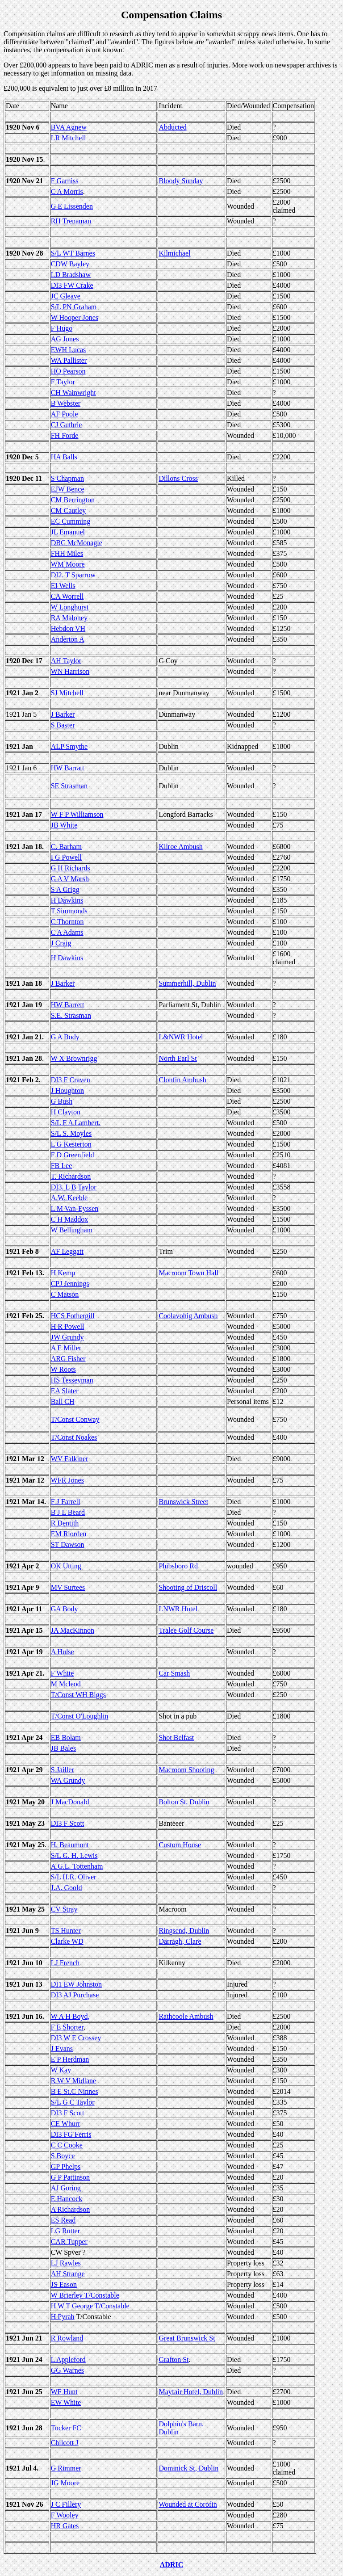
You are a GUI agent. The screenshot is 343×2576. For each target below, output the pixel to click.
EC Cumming (70, 521)
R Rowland (67, 2338)
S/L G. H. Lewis (74, 1855)
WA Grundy (68, 1780)
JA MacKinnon (72, 1630)
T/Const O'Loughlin (80, 1716)
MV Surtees (68, 1587)
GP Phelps (66, 2166)
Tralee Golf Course (186, 1630)
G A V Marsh (70, 878)
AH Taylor (66, 660)
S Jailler (62, 1769)
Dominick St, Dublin (188, 2468)
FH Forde (65, 435)
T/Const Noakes (74, 1437)
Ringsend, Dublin (184, 1930)
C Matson (65, 1294)
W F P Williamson (77, 814)
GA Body (64, 1609)
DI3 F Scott (67, 1823)
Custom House (180, 1845)
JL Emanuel (68, 532)
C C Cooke (67, 2145)
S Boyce (63, 2156)
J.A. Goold (66, 1887)
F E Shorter (67, 2027)
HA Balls (64, 457)
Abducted (172, 127)
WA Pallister (69, 360)
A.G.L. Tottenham (77, 1866)
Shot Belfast (176, 1737)
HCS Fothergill (73, 1316)
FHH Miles (67, 553)
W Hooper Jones (74, 317)
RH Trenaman (71, 221)
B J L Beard (68, 1512)
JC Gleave (65, 296)
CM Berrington (73, 500)
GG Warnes (67, 2370)
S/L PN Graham (74, 307)
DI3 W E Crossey (76, 2038)
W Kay (61, 2070)
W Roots (63, 1369)
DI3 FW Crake (72, 285)
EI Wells (63, 585)
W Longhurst (70, 607)
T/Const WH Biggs (78, 1694)
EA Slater (65, 1391)
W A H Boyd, (70, 2016)
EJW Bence (67, 489)
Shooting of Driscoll (188, 1587)
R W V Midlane (73, 2080)
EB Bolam (66, 1737)
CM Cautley (68, 510)
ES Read (63, 2220)
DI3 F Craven (70, 1080)
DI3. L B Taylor (73, 1187)
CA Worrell (67, 596)
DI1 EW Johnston (76, 1984)
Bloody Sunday (181, 181)
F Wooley (65, 2515)
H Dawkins (67, 900)
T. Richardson (71, 1176)
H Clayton (65, 1112)
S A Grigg (65, 889)
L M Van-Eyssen (75, 1208)
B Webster (65, 403)
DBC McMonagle (76, 542)
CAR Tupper (69, 2241)
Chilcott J (65, 2442)
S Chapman (67, 478)
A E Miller (66, 1348)
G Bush (61, 1101)
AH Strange (68, 2274)
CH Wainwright (73, 392)
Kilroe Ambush (180, 846)
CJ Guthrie (66, 425)
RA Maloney (69, 618)
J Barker (63, 714)
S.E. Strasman (71, 1015)
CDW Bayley (70, 264)
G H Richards (70, 868)
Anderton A (67, 639)
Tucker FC (66, 2428)
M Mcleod (66, 1684)
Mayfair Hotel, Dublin (191, 2391)
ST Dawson (67, 1544)
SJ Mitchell (67, 693)
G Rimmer (66, 2468)
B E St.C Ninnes (74, 2091)
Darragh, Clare (180, 1941)
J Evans (62, 2048)
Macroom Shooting (186, 1769)
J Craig (61, 943)
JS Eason (64, 2284)
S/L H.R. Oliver (73, 1877)
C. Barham (66, 846)
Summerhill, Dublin (187, 983)
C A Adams (67, 932)
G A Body (65, 1037)
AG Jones (65, 339)
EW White (66, 2402)
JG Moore (65, 2483)
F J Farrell (65, 1501)
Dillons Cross (178, 478)
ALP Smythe (69, 746)
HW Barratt (67, 768)
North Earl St (178, 1058)
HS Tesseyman (72, 1380)
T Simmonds (69, 911)
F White (62, 1673)
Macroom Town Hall (188, 1273)
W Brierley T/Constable (85, 2295)
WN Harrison (70, 671)
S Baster (63, 725)
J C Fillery (66, 2504)
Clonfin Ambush (182, 1080)
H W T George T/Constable (90, 2306)
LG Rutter (65, 2231)
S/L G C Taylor (73, 2102)
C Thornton (67, 921)
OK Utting (66, 1566)
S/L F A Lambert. (75, 1122)
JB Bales (63, 1748)
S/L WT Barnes (73, 253)
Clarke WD (67, 1941)
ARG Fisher (68, 1358)
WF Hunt (64, 2391)
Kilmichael (174, 253)
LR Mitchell (68, 138)
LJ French (65, 1963)
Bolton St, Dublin (184, 1802)
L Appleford (68, 2359)
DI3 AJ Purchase (75, 1995)
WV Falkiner (69, 1458)
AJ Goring (66, 2188)
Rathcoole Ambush (186, 2016)
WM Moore (68, 564)
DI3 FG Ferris (71, 2134)
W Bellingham (71, 1230)
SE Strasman (69, 786)
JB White (64, 825)
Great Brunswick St (187, 2338)
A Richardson (70, 2209)
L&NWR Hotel (181, 1037)
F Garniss (65, 181)
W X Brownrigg (74, 1058)
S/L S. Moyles (71, 1133)
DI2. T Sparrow (73, 575)
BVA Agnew (69, 127)
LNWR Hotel (178, 1609)
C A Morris (67, 191)
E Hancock (67, 2198)
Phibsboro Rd (178, 1566)
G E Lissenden (72, 206)
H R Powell (67, 1326)
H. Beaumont (70, 1845)
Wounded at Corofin (188, 2504)
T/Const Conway (75, 1419)
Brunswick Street (183, 1501)
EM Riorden (69, 1534)
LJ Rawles (66, 2263)
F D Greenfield (72, 1155)
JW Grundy (67, 1337)
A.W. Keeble (69, 1198)
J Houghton (67, 1090)
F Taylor (63, 382)
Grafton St (173, 2359)
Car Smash (174, 1673)
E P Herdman (70, 2059)
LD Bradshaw (71, 274)
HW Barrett (67, 1005)
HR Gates (65, 2526)
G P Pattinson (70, 2177)
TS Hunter (66, 1930)
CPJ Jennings (70, 1283)
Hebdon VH (68, 628)
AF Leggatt (67, 1251)
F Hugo (61, 328)
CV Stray (64, 1909)
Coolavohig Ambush (188, 1316)
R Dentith (65, 1523)
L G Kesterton (71, 1144)
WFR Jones (67, 1480)
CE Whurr (65, 2123)
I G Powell (66, 857)
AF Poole (64, 414)
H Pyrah (63, 2316)
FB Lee (61, 1165)
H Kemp (63, 1273)
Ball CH (63, 1401)
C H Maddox (69, 1219)
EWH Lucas (68, 349)
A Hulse (62, 1652)
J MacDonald (70, 1802)
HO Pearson (68, 371)
